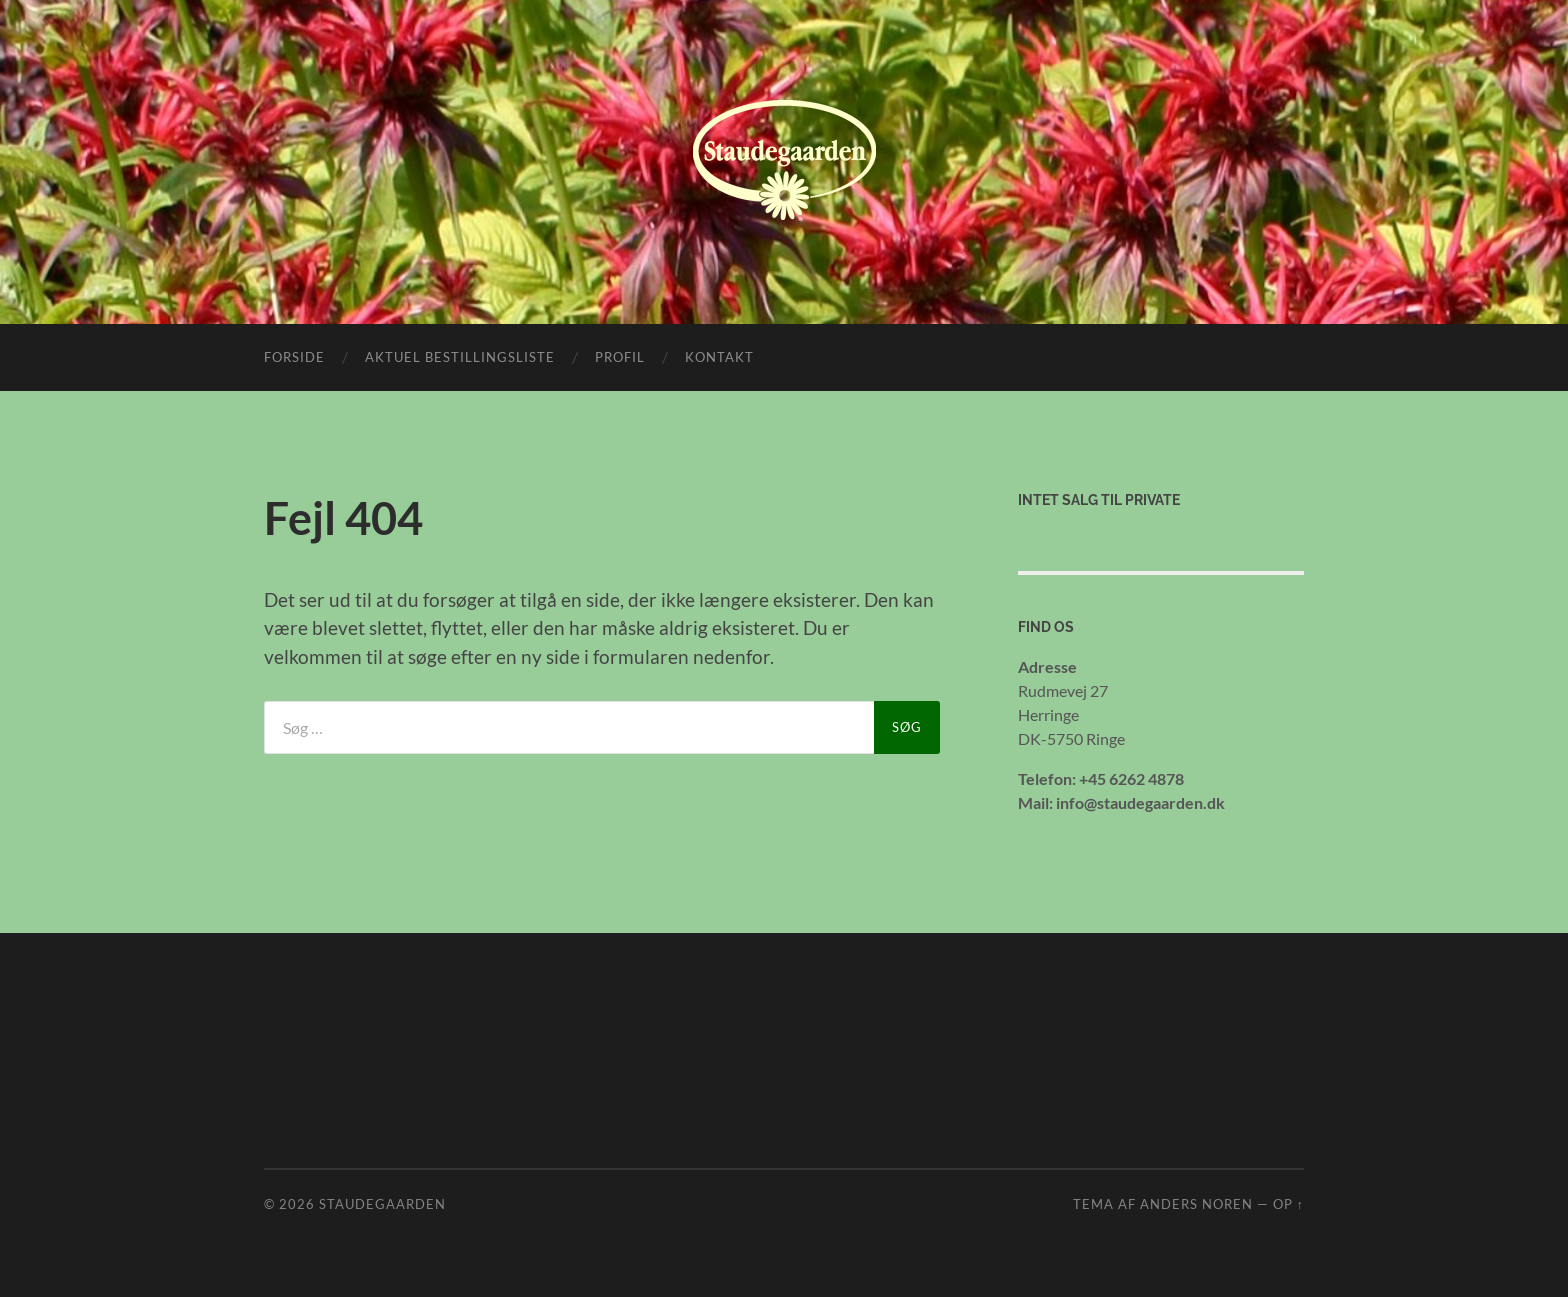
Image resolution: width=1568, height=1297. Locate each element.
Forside (294, 357)
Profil (620, 357)
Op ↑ (1288, 1204)
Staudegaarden (382, 1204)
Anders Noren (1196, 1204)
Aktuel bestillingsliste (460, 357)
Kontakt (719, 357)
